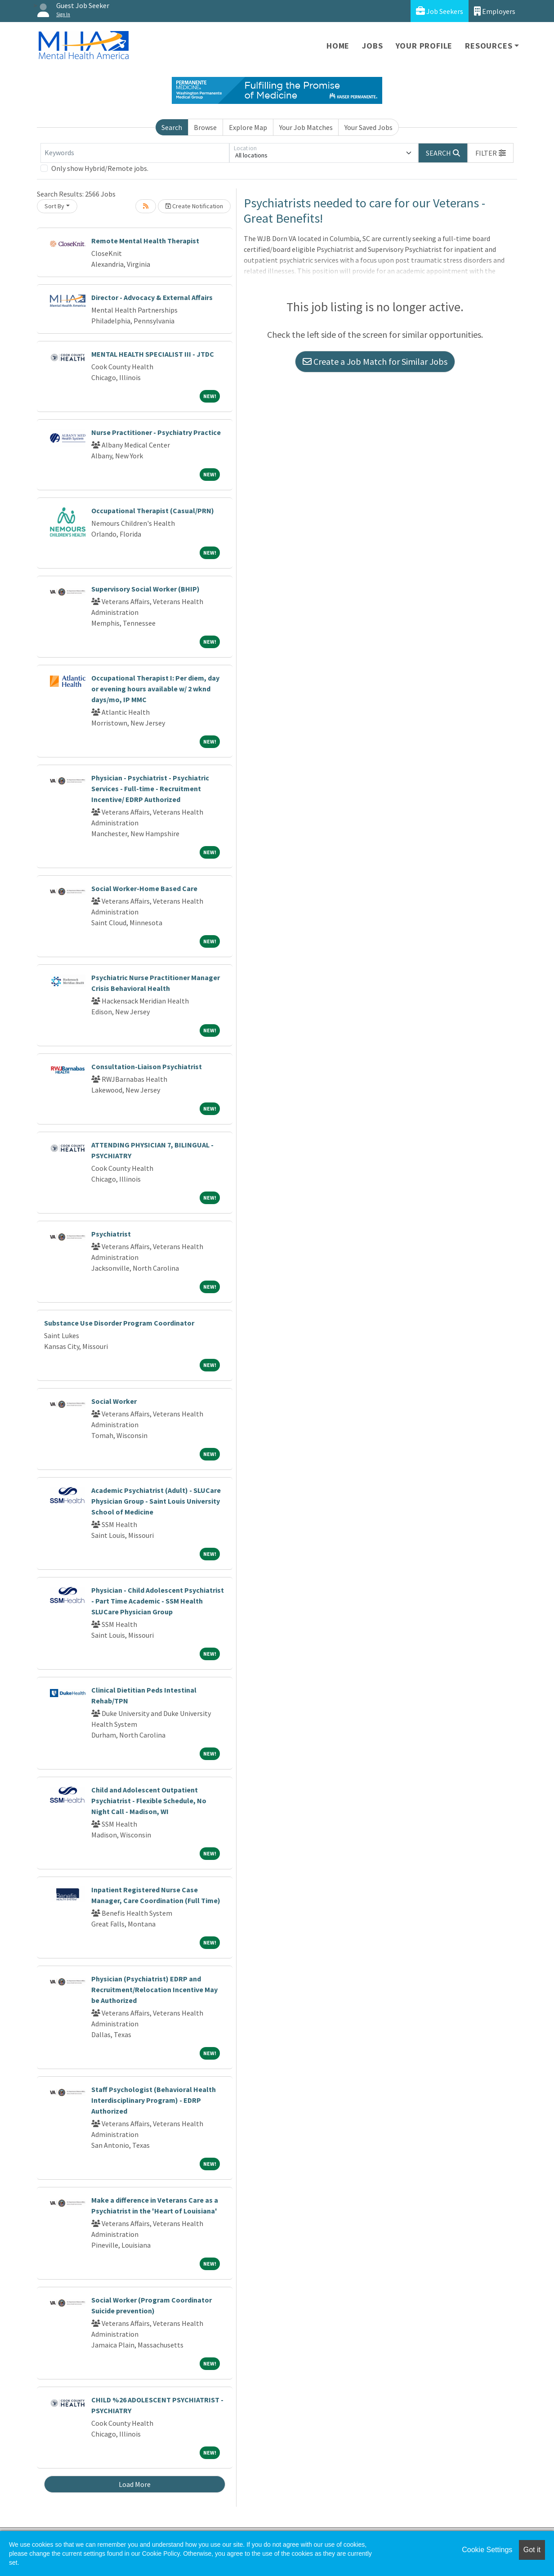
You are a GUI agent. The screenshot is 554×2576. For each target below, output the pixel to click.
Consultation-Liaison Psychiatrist (146, 1066)
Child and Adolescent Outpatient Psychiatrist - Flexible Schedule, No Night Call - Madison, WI (148, 1800)
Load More (135, 2484)
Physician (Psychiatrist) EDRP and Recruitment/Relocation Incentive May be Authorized (154, 1989)
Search (171, 127)
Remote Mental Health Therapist (145, 240)
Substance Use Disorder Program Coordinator (119, 1322)
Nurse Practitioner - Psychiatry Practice (156, 432)
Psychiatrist (111, 1233)
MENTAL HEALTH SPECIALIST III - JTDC (152, 353)
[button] (491, 153)
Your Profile (424, 45)
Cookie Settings (487, 2550)
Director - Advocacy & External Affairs (152, 297)
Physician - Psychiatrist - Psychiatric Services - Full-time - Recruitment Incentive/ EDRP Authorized (150, 788)
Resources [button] (488, 45)
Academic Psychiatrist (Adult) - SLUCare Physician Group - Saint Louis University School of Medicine (156, 1501)
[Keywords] (134, 153)
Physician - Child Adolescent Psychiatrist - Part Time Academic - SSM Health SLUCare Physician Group (157, 1601)
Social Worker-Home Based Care (144, 888)
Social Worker (114, 1401)
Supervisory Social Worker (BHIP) (145, 588)
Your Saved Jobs (368, 127)
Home (337, 45)
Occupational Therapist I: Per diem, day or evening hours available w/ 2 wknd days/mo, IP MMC (155, 688)
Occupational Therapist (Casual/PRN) (152, 510)
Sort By (54, 206)
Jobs (372, 45)
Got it (532, 2550)
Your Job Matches (306, 127)
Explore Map (248, 127)
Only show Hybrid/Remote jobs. (99, 168)
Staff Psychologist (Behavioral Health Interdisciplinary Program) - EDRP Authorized (153, 2100)
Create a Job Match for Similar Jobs (375, 361)
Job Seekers (439, 11)
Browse (205, 127)
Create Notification (194, 206)
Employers (494, 11)
